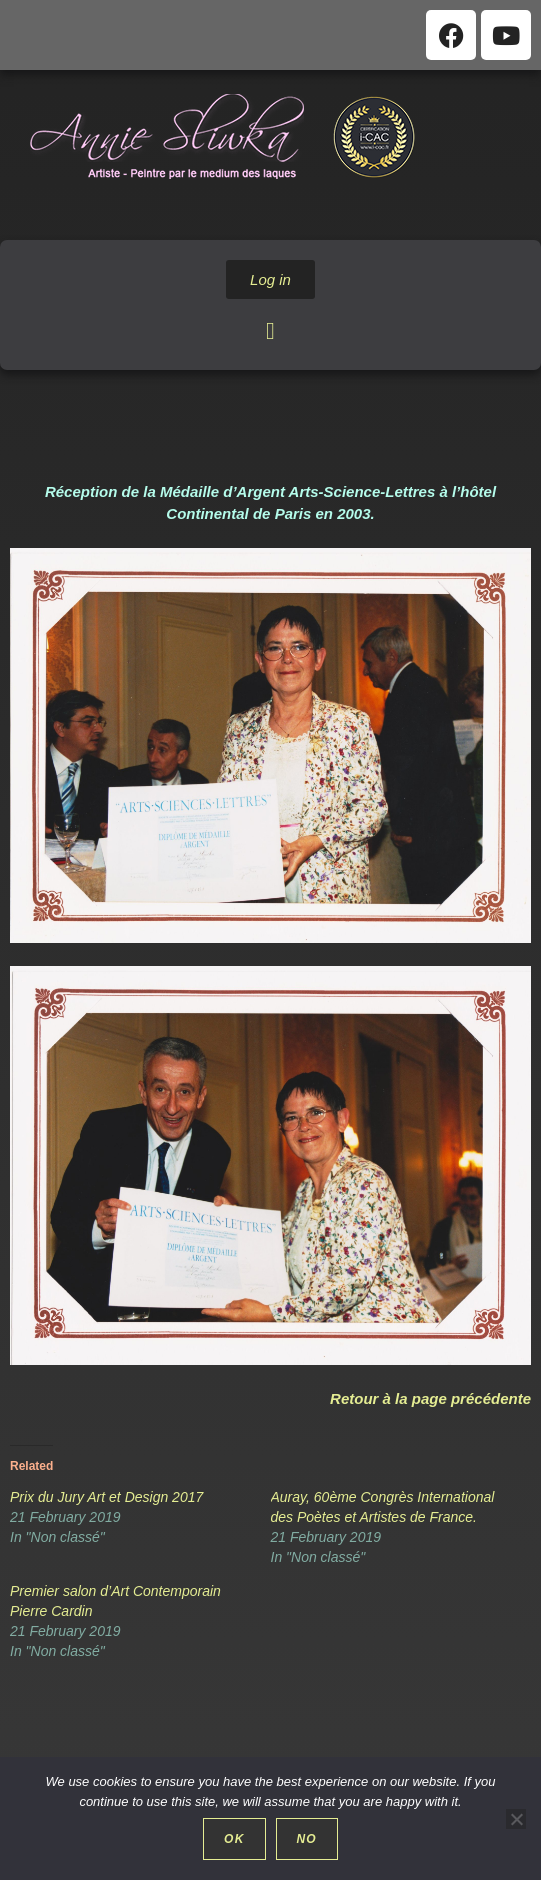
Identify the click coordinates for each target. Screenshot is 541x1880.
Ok (234, 1839)
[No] (516, 1819)
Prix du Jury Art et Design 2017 (106, 1497)
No (307, 1839)
